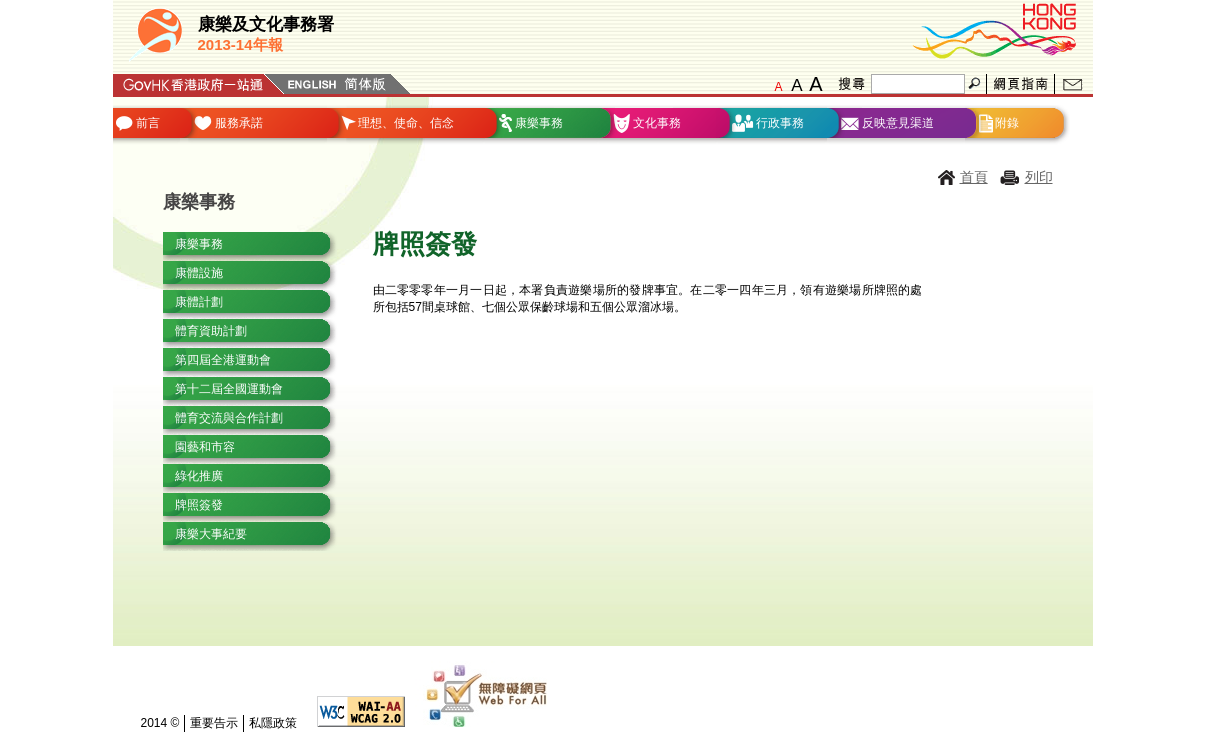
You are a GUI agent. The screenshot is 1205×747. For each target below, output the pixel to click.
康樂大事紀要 (211, 534)
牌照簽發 (199, 505)
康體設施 (199, 273)
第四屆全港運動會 (223, 360)
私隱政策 (273, 723)
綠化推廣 (199, 476)
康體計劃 (199, 302)
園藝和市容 (205, 447)
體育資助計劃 (211, 331)
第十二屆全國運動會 (229, 389)
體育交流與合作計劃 (229, 418)
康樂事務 (199, 244)
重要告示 (214, 723)
